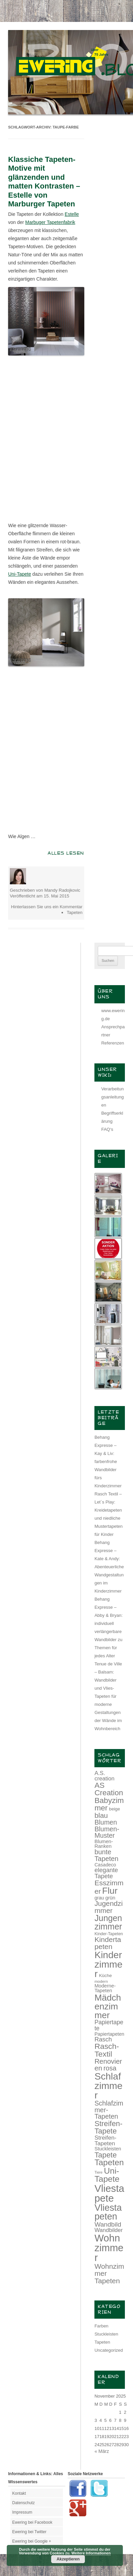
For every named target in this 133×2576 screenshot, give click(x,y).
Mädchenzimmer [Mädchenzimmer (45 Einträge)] (107, 2006)
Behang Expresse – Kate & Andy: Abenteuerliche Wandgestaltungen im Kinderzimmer (109, 1567)
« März (101, 2451)
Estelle (72, 214)
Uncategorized (108, 2350)
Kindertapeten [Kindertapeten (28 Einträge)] (107, 1943)
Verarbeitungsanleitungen (112, 1097)
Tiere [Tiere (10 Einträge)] (98, 2172)
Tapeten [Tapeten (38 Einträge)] (109, 2162)
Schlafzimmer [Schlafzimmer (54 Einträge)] (108, 2085)
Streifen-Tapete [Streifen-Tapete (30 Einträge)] (108, 2127)
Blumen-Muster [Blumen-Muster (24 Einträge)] (106, 1832)
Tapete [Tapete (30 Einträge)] (105, 2155)
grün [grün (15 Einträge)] (110, 1897)
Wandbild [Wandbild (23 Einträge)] (107, 2224)
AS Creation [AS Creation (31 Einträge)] (108, 1789)
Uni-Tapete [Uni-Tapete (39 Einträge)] (106, 2175)
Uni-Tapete (19, 574)
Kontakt (19, 2493)
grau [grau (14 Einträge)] (99, 1897)
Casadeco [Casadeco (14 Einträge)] (105, 1864)
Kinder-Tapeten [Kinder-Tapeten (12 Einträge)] (108, 1933)
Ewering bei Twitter (29, 2531)
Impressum (22, 2512)
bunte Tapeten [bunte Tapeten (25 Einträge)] (106, 1855)
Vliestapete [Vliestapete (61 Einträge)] (109, 2193)
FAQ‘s (107, 1129)
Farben (101, 2325)
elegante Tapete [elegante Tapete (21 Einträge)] (106, 1873)
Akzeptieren (68, 2559)
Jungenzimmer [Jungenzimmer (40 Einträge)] (108, 1922)
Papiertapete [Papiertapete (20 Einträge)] (108, 2025)
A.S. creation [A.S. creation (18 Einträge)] (104, 1776)
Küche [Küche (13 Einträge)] (105, 1975)
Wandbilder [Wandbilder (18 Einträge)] (108, 2230)
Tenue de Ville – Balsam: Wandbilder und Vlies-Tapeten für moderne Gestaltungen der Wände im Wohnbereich (108, 1696)
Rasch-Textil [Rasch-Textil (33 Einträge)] (106, 2050)
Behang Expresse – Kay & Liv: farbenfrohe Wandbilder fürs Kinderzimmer (107, 1461)
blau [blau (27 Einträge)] (101, 1815)
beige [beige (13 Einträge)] (114, 1808)
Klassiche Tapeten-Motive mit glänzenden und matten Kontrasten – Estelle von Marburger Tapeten (44, 181)
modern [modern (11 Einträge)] (101, 1981)
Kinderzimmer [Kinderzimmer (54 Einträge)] (108, 1964)
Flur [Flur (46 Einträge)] (109, 1891)
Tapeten (74, 912)
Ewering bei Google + (31, 2541)
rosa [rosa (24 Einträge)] (110, 2068)
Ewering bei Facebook (32, 2522)
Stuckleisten (106, 2334)
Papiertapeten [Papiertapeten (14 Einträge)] (109, 2034)
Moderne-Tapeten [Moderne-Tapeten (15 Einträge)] (105, 1988)
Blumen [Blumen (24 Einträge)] (105, 1822)
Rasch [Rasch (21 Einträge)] (103, 2039)
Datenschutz (23, 2502)
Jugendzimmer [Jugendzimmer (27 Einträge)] (108, 1906)
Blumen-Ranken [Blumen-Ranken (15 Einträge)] (103, 1844)
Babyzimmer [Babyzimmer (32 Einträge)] (109, 1804)
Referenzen (112, 1043)
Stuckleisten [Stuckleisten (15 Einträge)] (107, 2148)
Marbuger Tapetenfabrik (50, 222)
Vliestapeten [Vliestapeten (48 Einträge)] (108, 2212)
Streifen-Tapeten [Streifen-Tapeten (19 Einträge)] (105, 2140)
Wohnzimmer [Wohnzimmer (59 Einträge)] (109, 2248)
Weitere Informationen (91, 2553)
